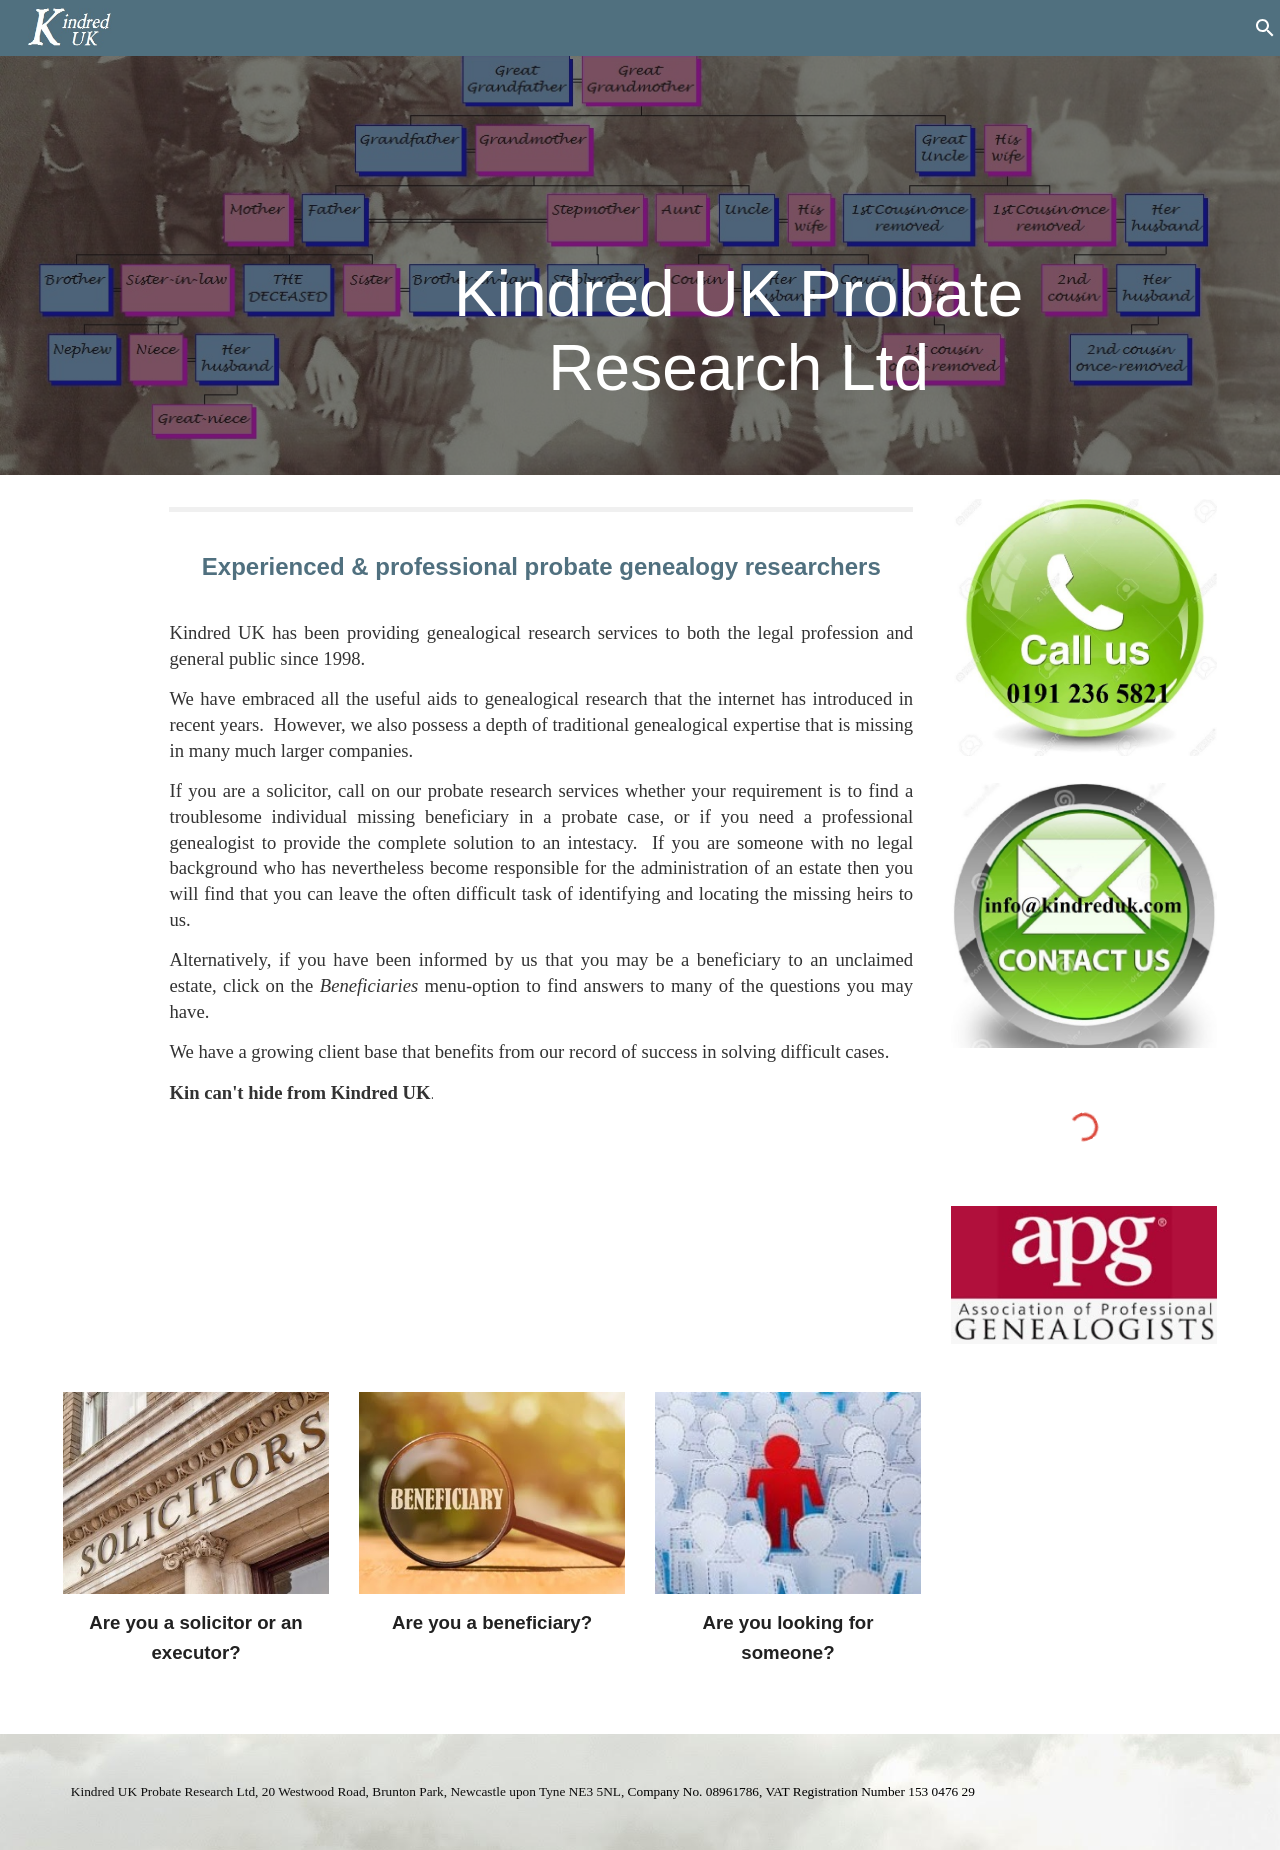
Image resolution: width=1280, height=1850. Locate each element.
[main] (739, 237)
